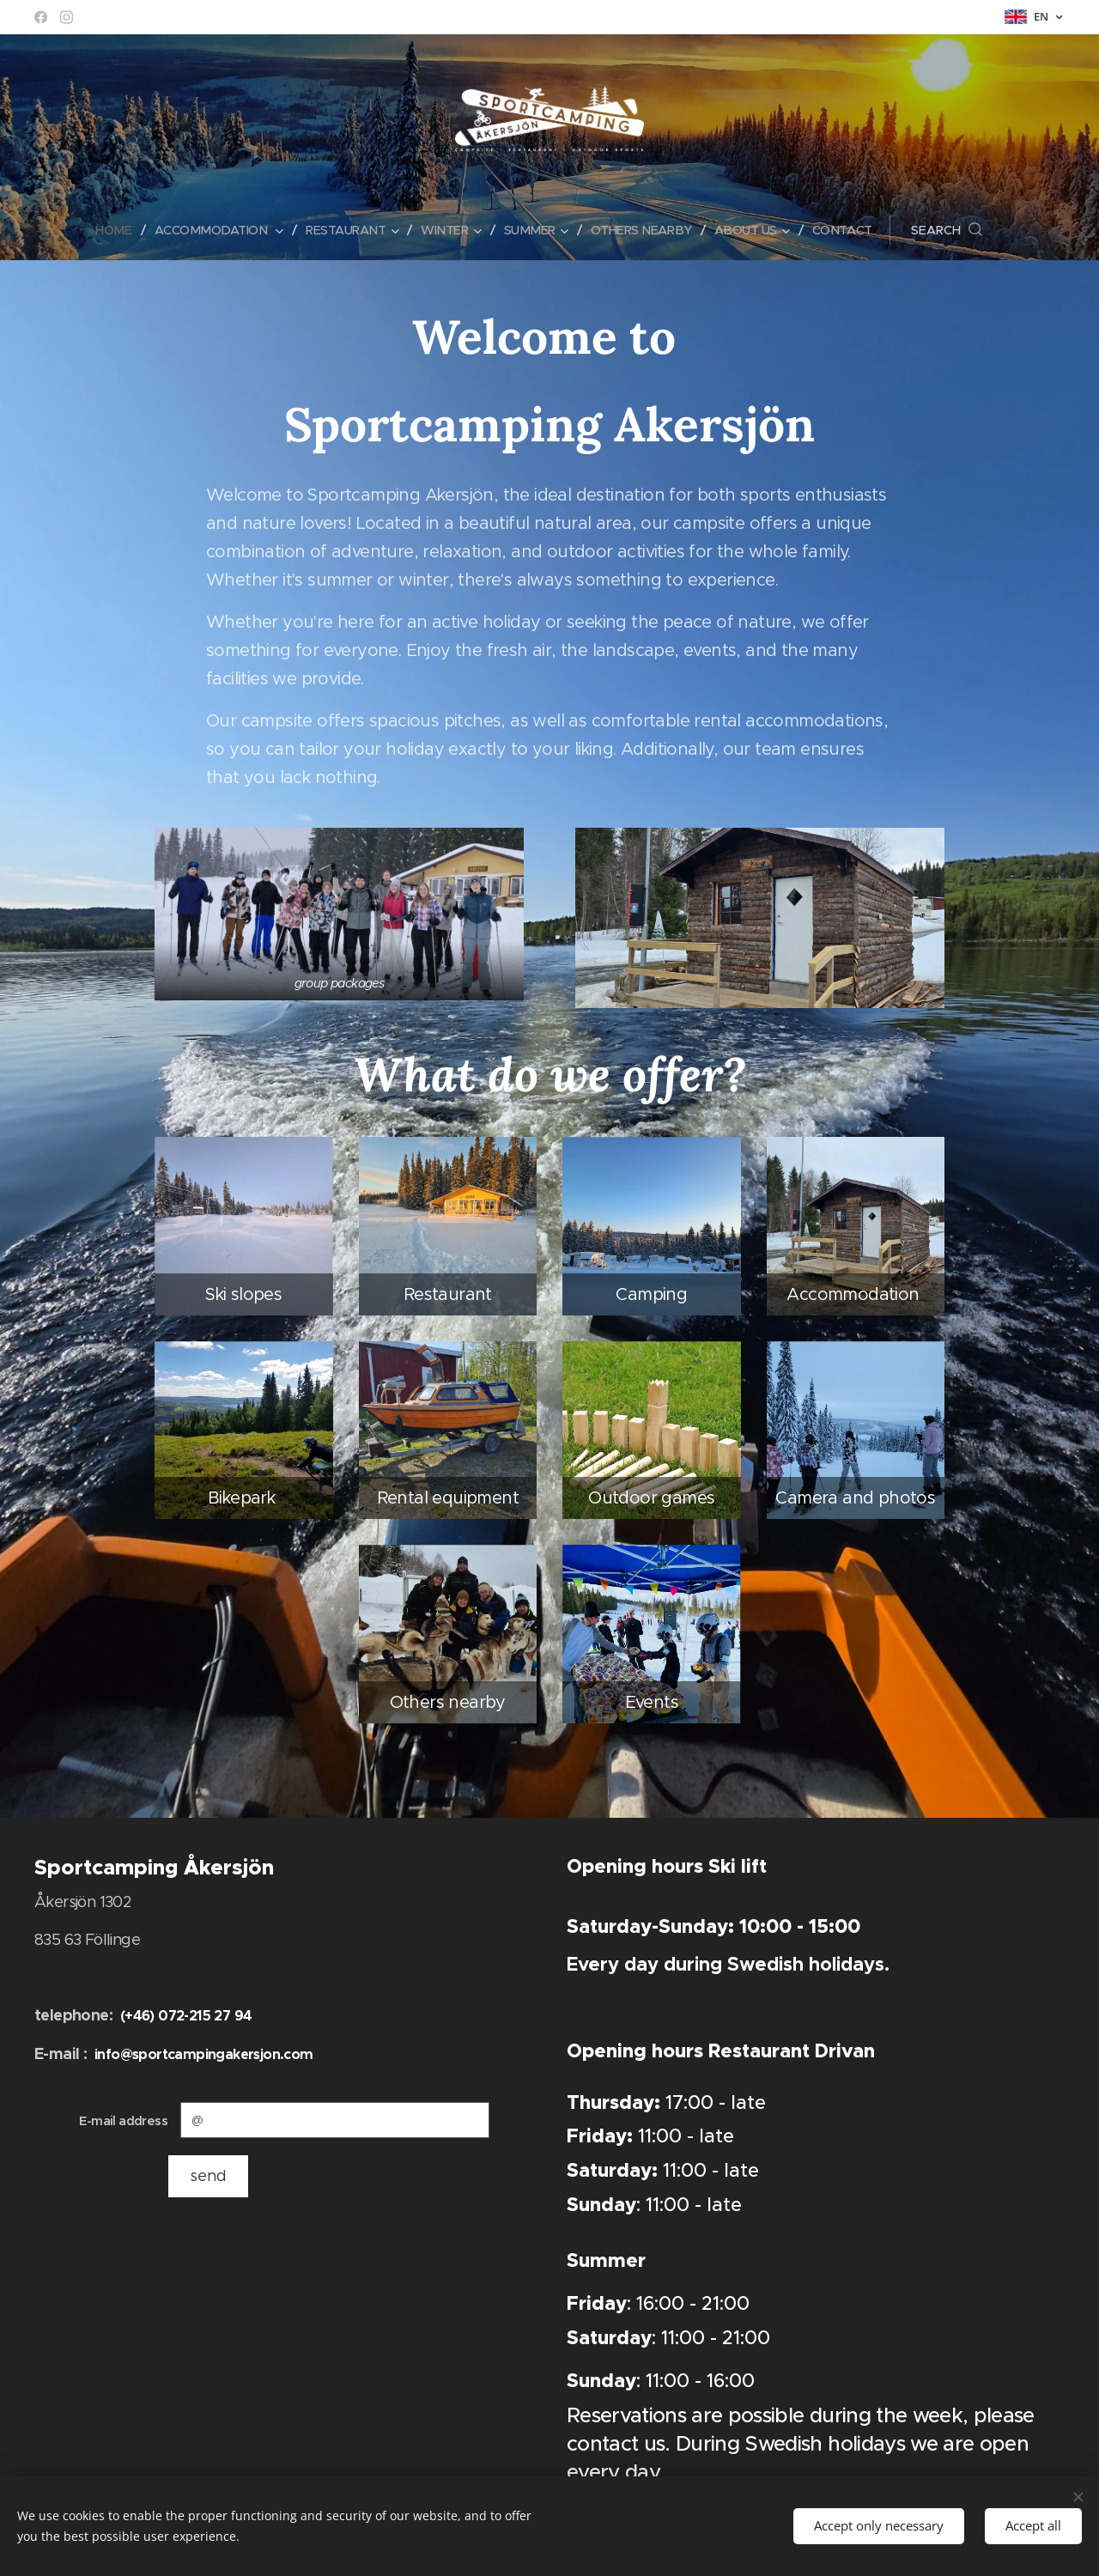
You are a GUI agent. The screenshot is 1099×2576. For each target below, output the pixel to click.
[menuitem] (108, 230)
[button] (960, 230)
